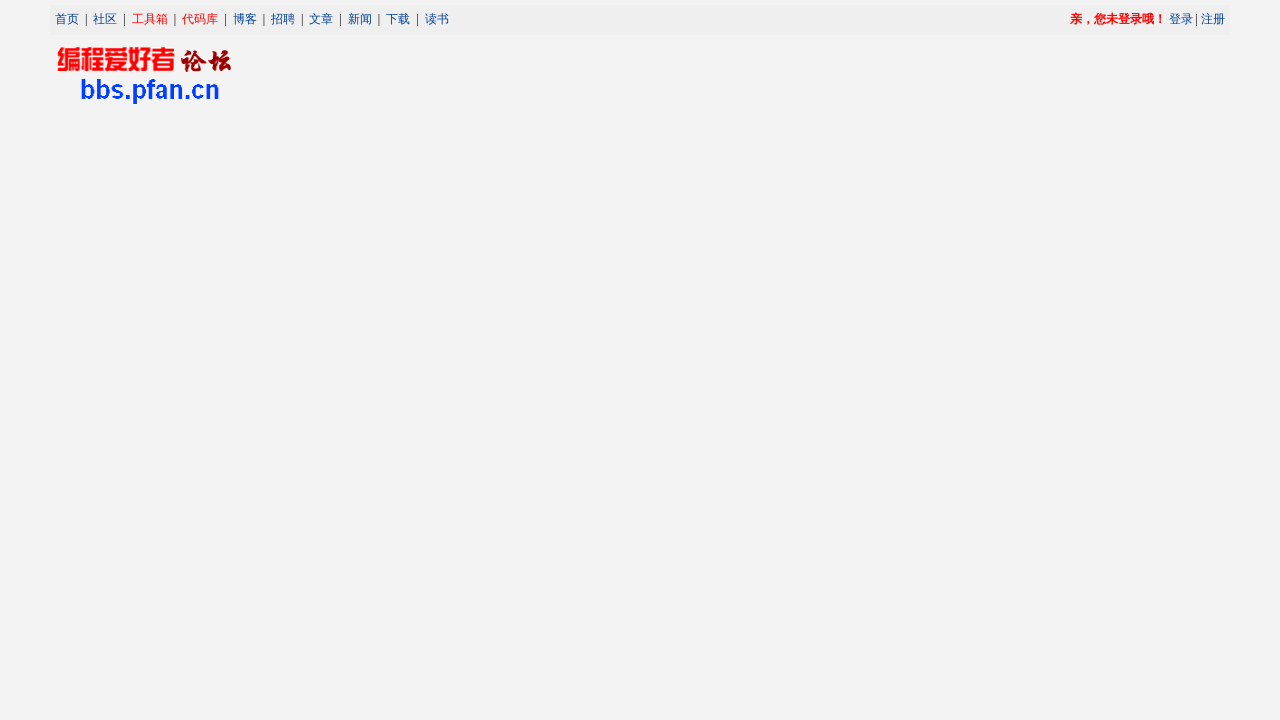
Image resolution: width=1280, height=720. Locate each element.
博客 (245, 19)
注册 (1213, 19)
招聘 (283, 19)
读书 (437, 19)
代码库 (200, 19)
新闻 (360, 19)
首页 (67, 19)
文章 (321, 19)
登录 (1181, 19)
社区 (105, 19)
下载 (398, 19)
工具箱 (150, 19)
